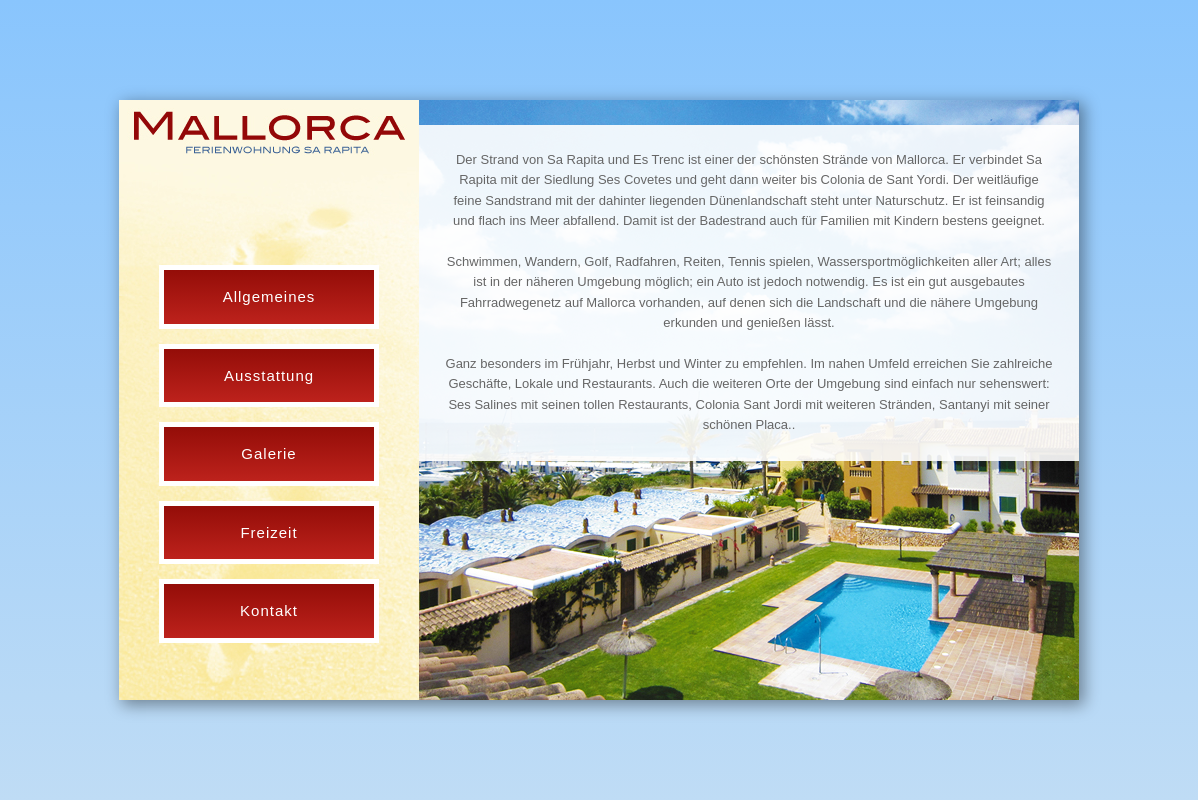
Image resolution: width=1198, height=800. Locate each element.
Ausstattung (269, 375)
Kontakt (269, 610)
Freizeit (268, 532)
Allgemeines (269, 296)
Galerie (268, 453)
